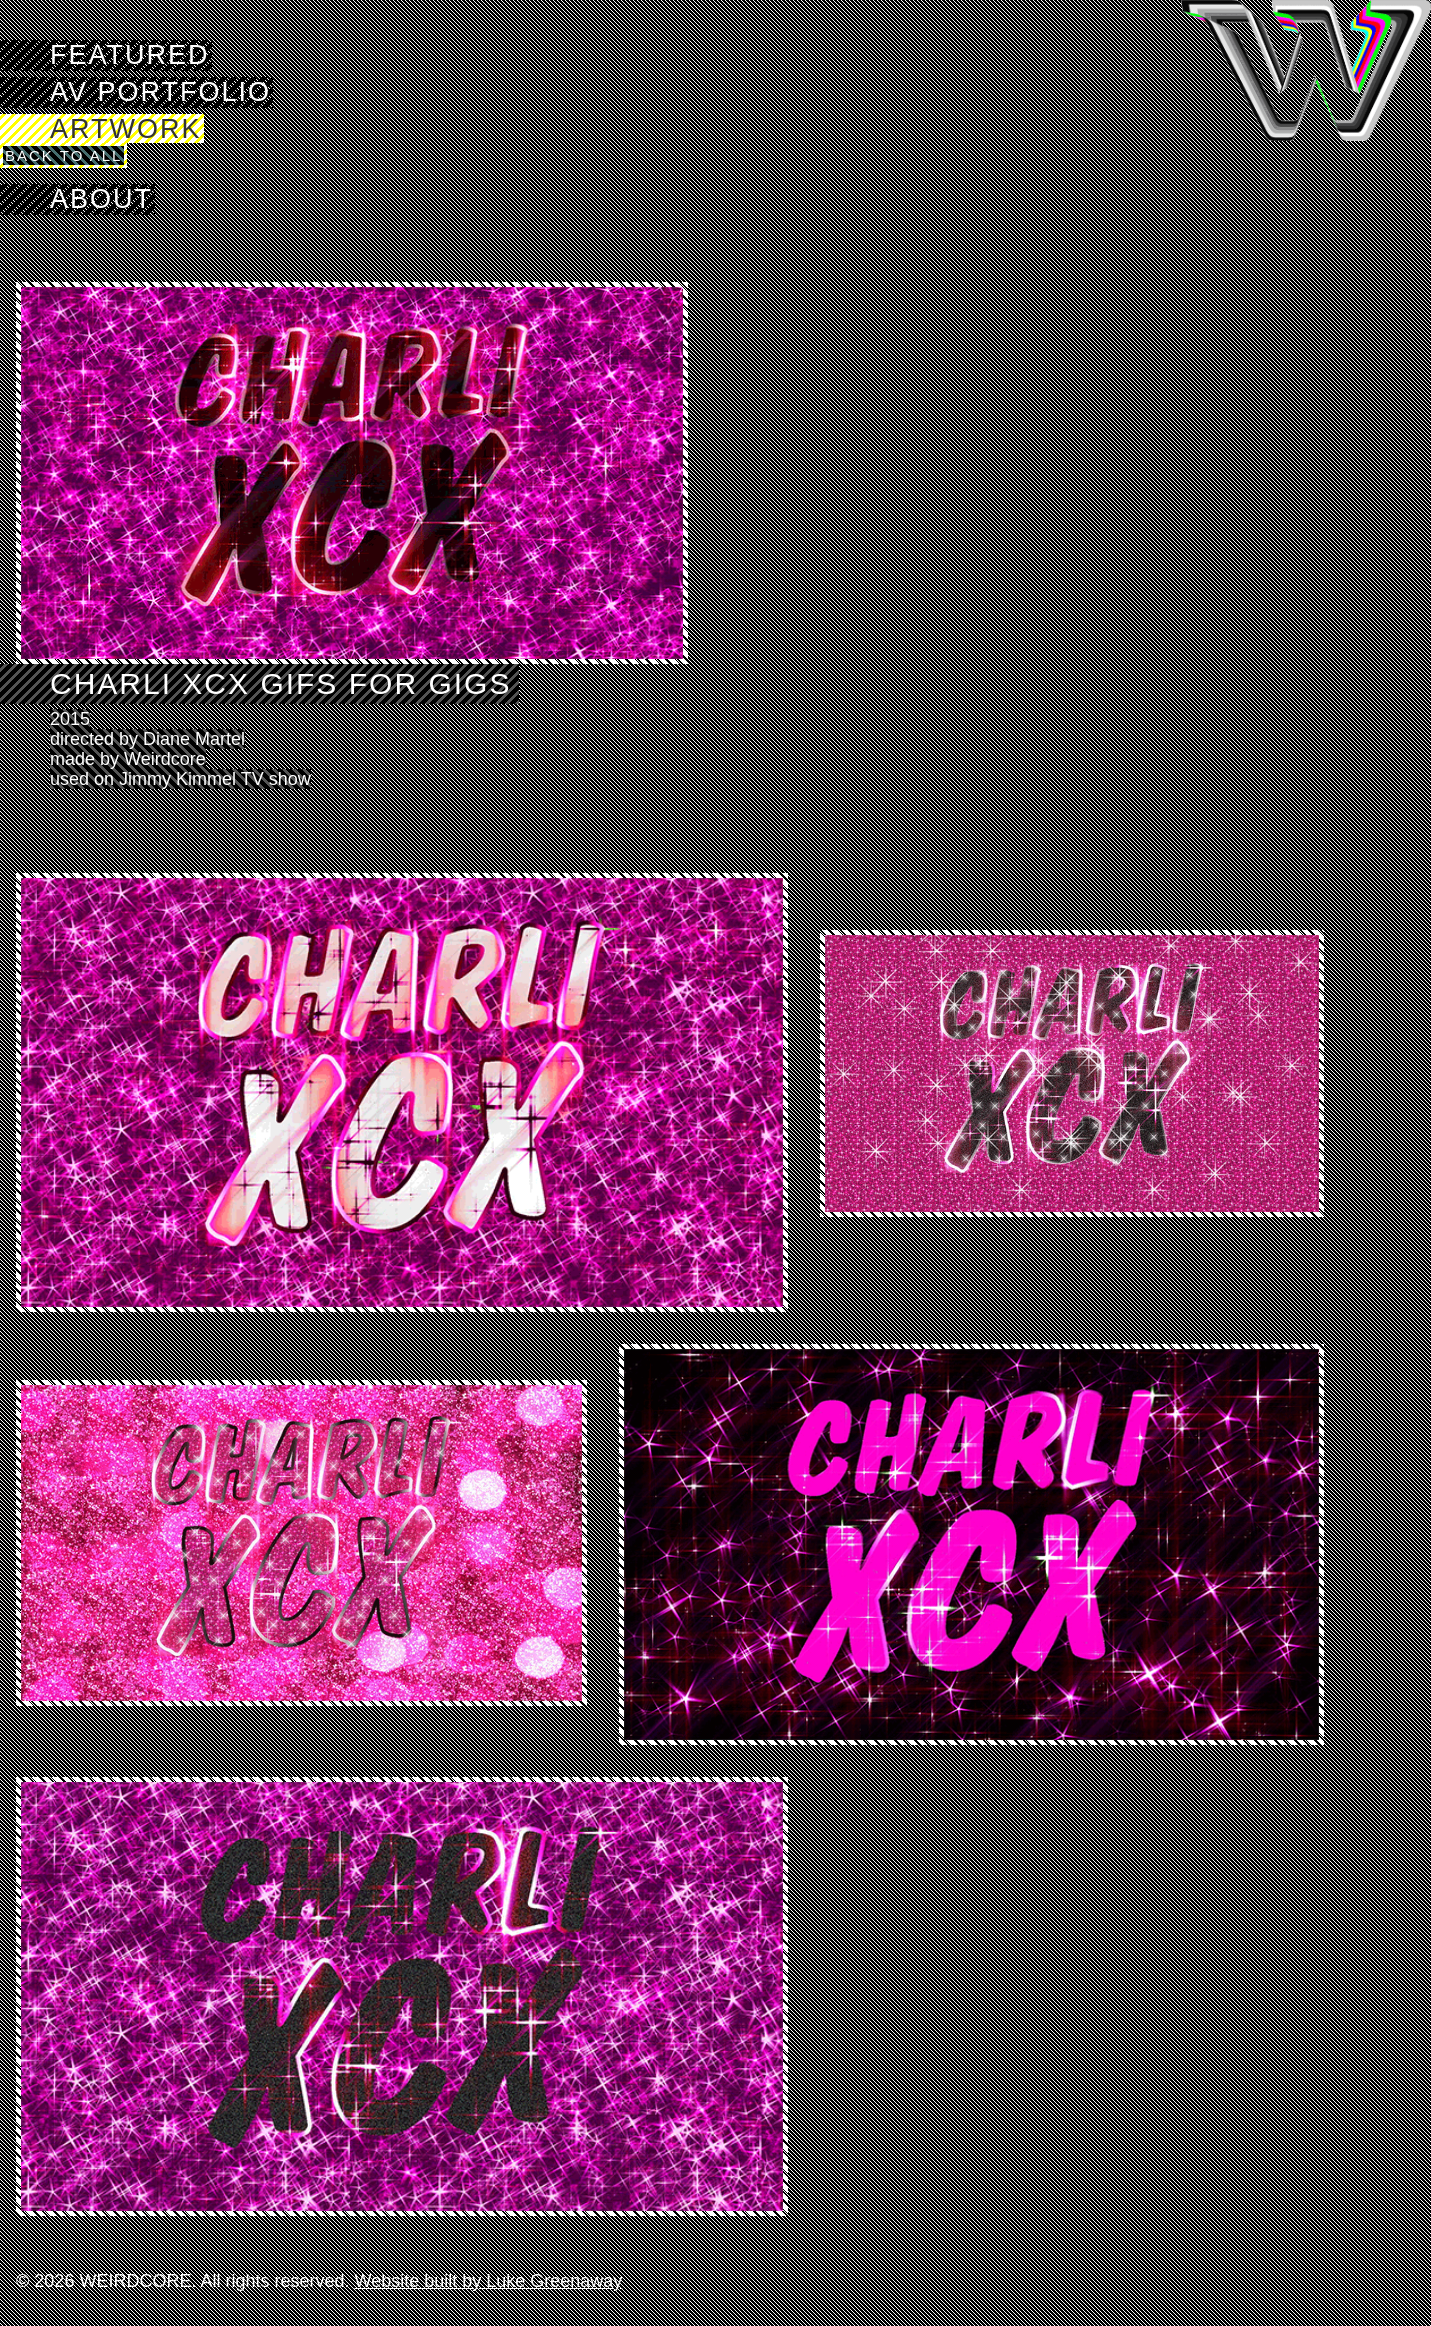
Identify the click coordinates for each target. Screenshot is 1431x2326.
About (101, 199)
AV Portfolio (160, 92)
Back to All (63, 155)
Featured (130, 55)
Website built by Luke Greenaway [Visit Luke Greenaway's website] (488, 2281)
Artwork (126, 128)
